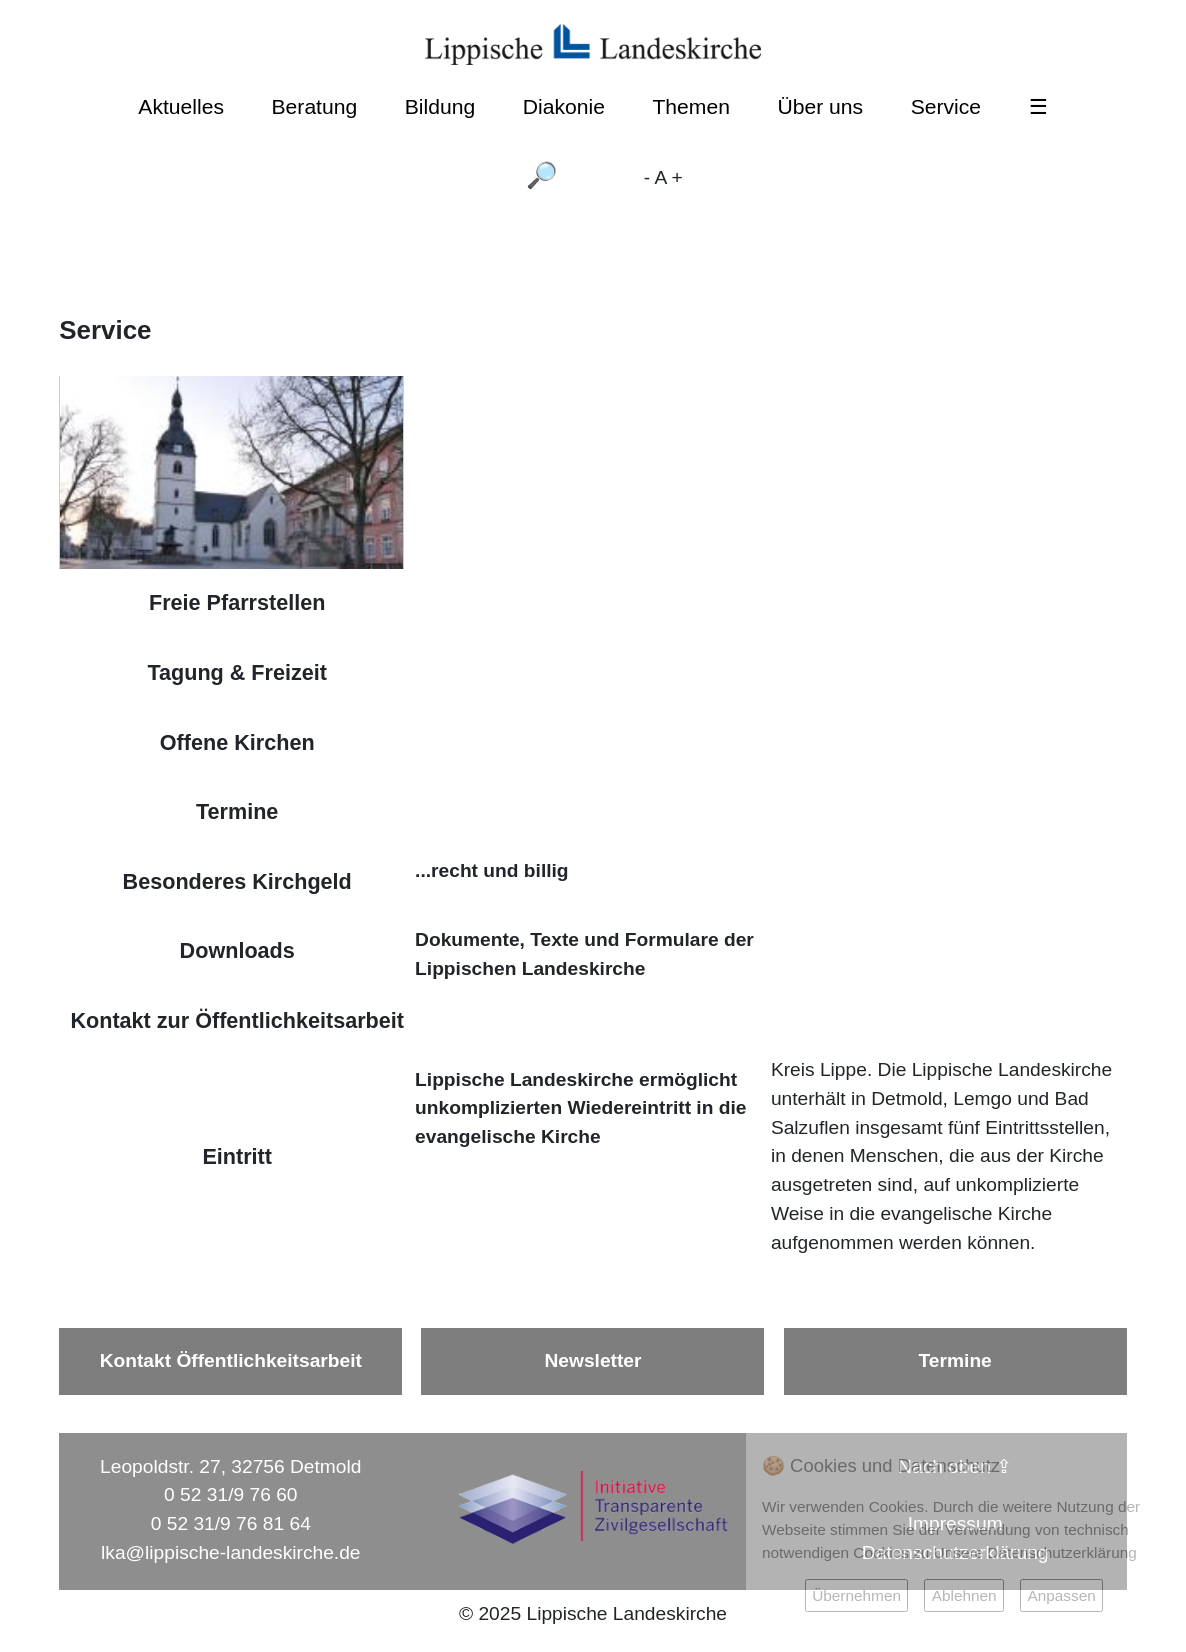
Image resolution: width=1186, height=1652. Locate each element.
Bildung (440, 106)
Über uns (820, 106)
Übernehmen (856, 1595)
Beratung (315, 106)
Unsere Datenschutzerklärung (1035, 1552)
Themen (690, 106)
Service (946, 106)
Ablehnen (964, 1595)
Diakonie (564, 106)
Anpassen (1061, 1595)
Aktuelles (181, 106)
